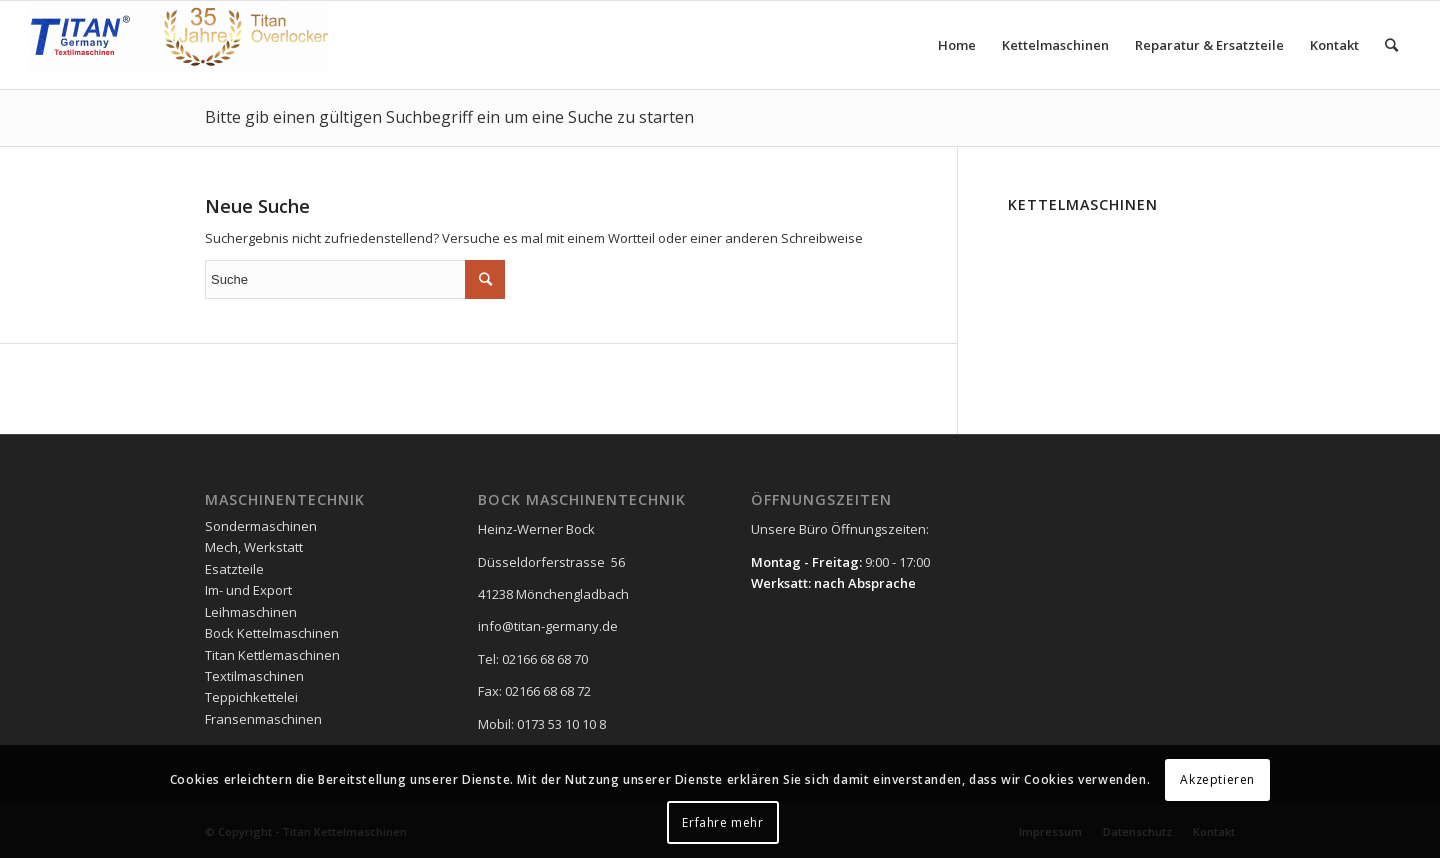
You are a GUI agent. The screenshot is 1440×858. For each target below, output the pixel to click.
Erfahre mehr (722, 822)
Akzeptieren (1217, 779)
